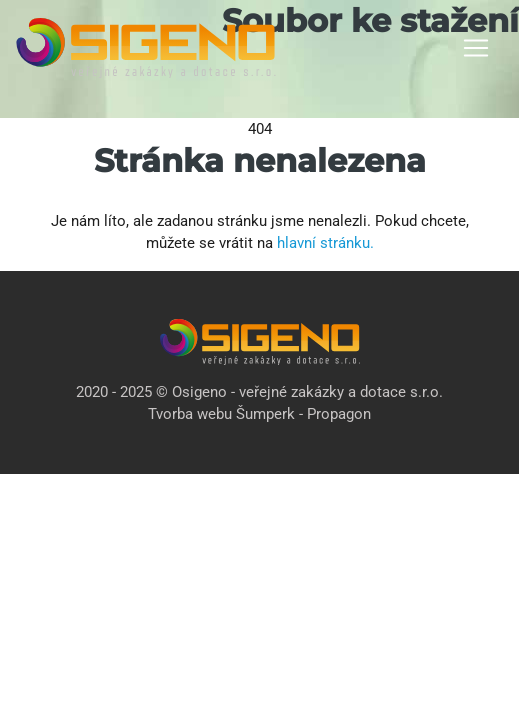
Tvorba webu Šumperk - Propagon (259, 414)
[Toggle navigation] (476, 48)
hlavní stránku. (325, 243)
